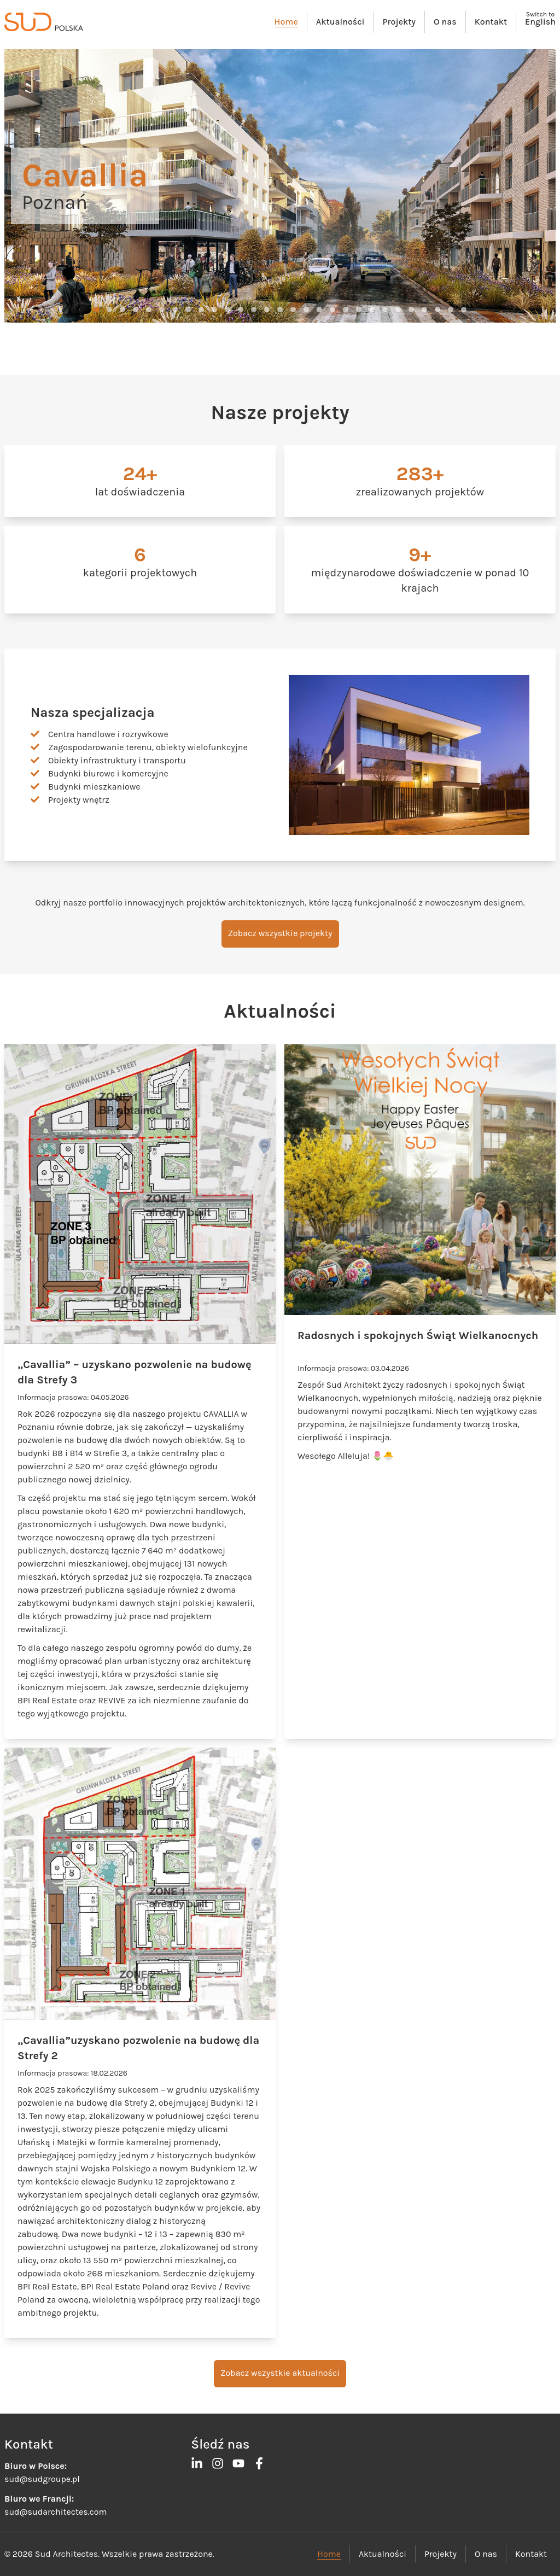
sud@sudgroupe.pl (42, 2479)
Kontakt (491, 21)
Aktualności (340, 21)
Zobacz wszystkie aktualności (280, 2373)
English (540, 21)
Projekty (399, 21)
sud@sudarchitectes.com (55, 2512)
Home (286, 21)
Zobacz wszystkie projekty (280, 933)
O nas (445, 21)
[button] (96, 309)
